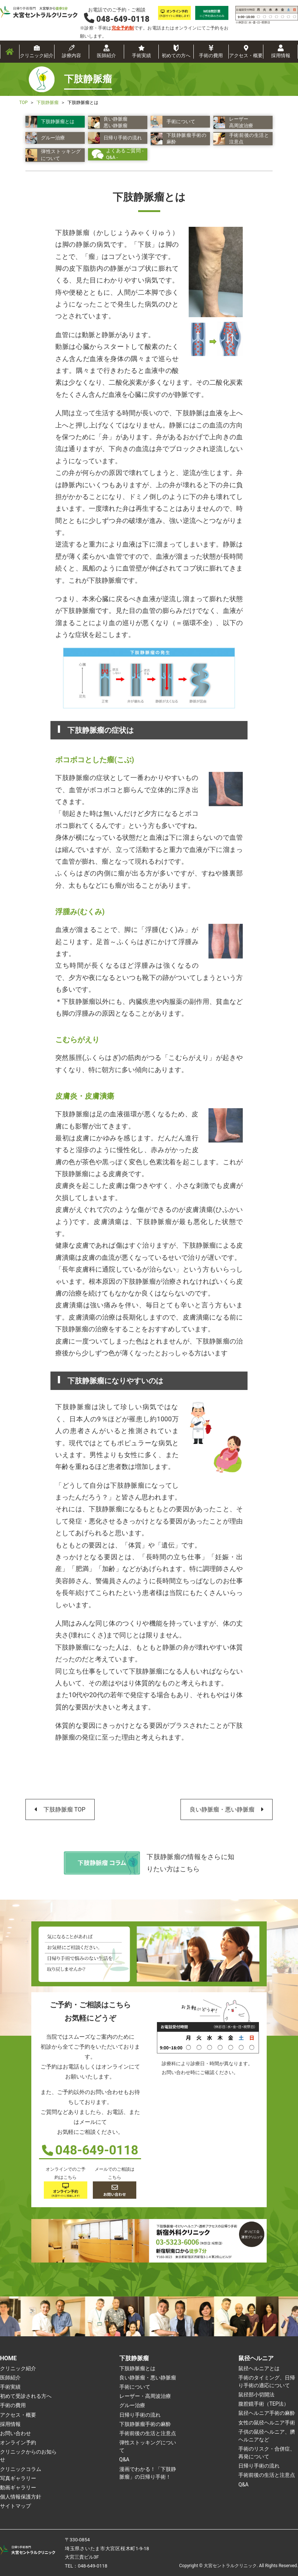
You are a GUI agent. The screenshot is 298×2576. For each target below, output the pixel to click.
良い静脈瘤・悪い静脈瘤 (222, 1809)
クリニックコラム (20, 2469)
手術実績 (141, 55)
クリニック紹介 (36, 55)
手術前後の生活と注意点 (147, 2433)
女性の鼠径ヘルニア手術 (266, 2423)
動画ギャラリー (18, 2487)
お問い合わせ (15, 2433)
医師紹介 (106, 55)
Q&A (124, 2459)
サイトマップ (15, 2506)
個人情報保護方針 (20, 2497)
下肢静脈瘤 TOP (64, 1809)
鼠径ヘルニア (256, 2358)
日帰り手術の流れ (140, 2415)
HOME (8, 2358)
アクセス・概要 (246, 55)
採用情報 (280, 55)
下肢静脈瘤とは (137, 2368)
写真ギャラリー (18, 2478)
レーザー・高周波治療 (145, 2396)
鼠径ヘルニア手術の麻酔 (266, 2413)
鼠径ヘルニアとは (259, 2368)
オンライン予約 (18, 2442)
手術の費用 (211, 55)
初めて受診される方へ (26, 2396)
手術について (134, 2387)
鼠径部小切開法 (256, 2395)
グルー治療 (132, 2405)
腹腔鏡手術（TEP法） (263, 2404)
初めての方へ (176, 55)
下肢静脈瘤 (134, 2358)
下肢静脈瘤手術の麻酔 (145, 2424)
